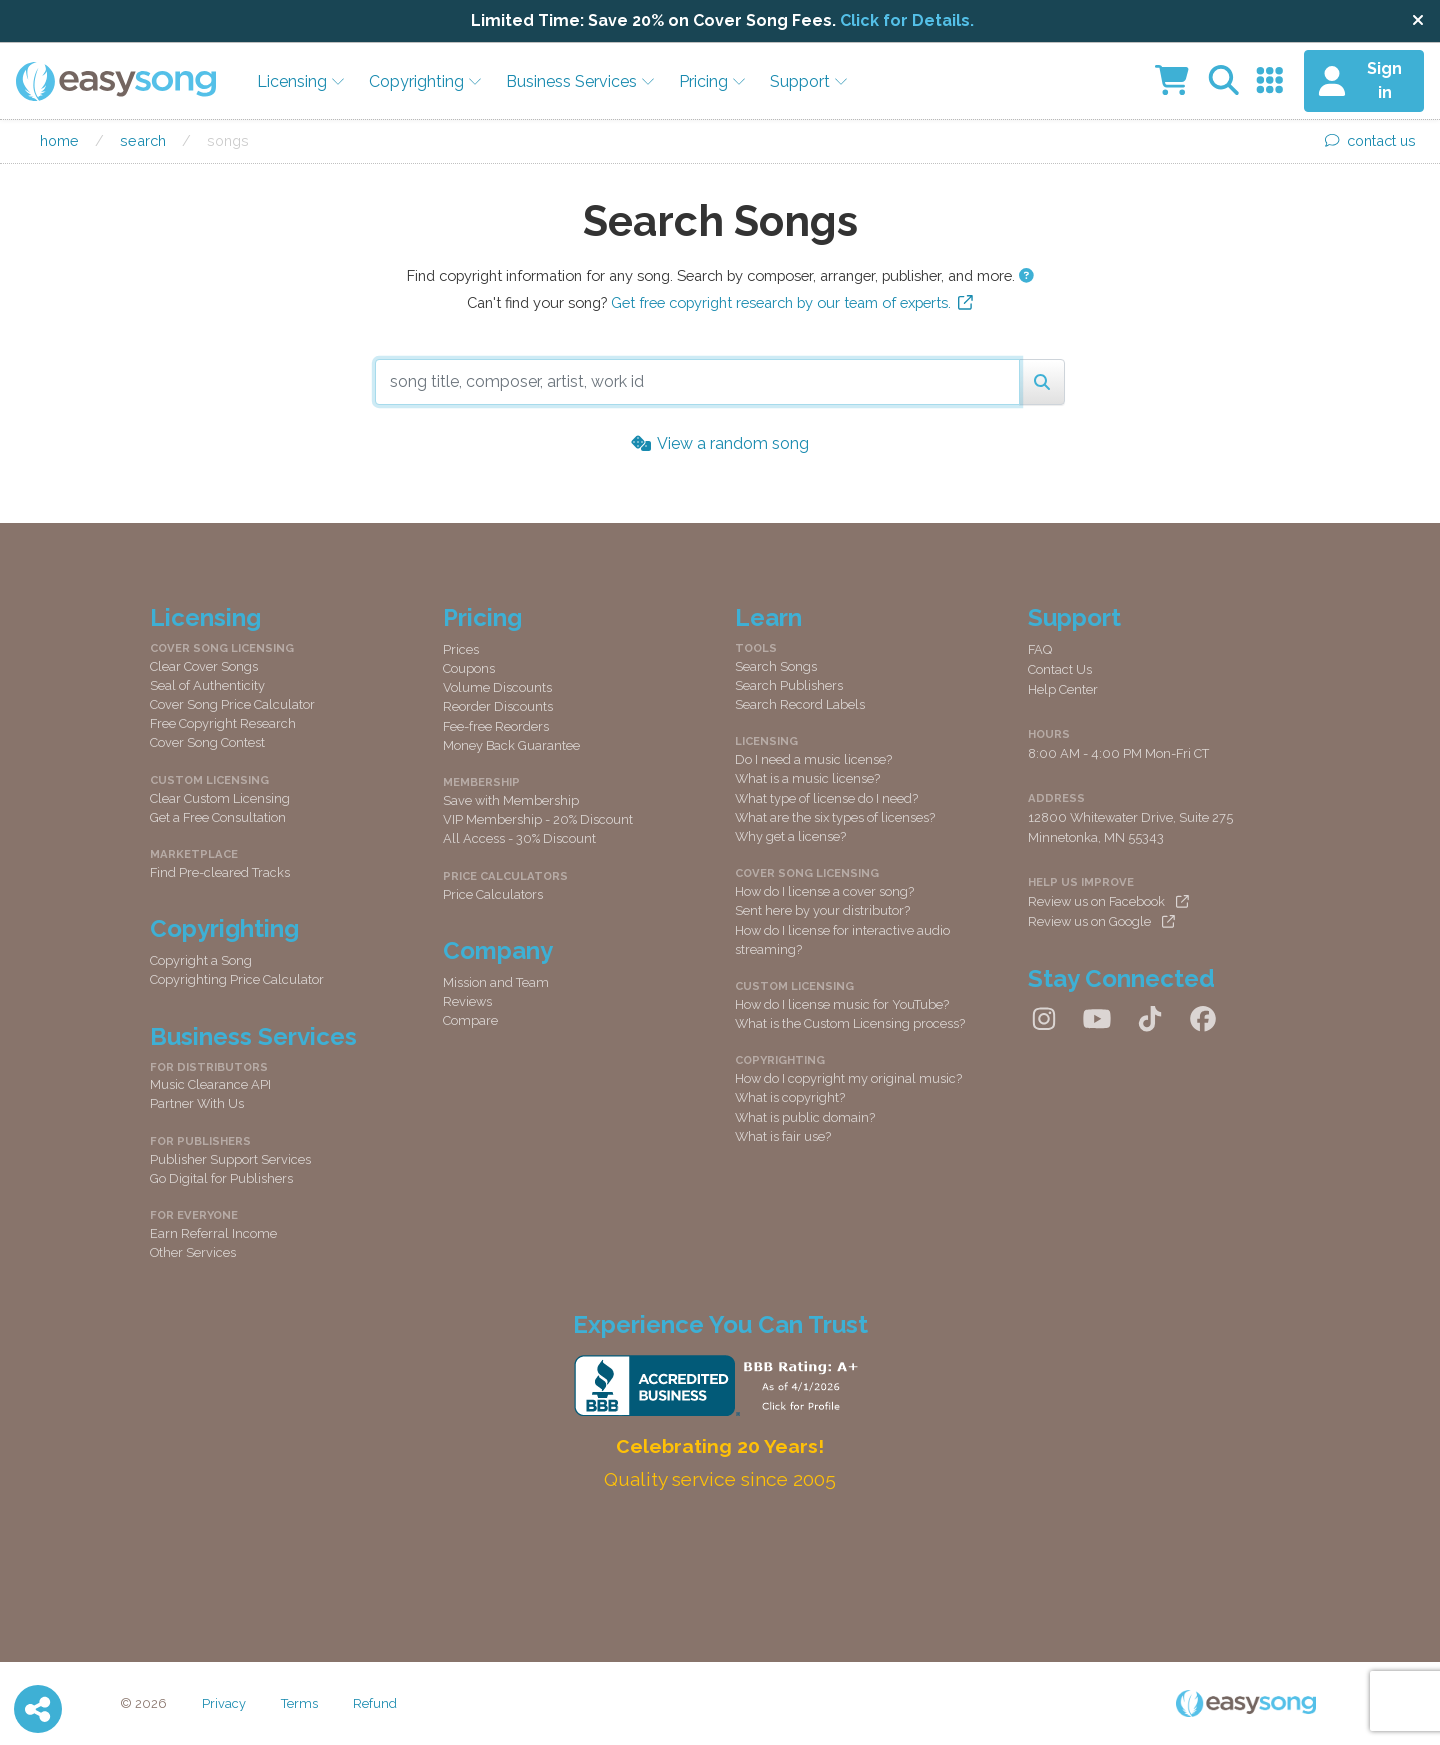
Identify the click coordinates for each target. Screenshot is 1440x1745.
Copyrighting (425, 81)
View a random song (720, 443)
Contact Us (1060, 669)
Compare (470, 1020)
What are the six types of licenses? (835, 817)
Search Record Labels (800, 704)
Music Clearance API (210, 1084)
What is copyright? (790, 1097)
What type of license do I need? (826, 798)
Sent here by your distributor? (822, 910)
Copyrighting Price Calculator (237, 979)
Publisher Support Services (230, 1159)
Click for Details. (907, 20)
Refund (375, 1703)
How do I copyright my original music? (848, 1078)
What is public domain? (805, 1117)
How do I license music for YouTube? (842, 1004)
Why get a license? (790, 836)
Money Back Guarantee (511, 745)
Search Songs (776, 666)
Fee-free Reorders (496, 726)
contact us (1370, 140)
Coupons (469, 668)
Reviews (467, 1001)
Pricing (712, 81)
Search (143, 140)
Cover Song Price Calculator (232, 704)
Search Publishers (789, 685)
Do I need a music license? (813, 759)
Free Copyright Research (223, 723)
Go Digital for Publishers (221, 1178)
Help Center (1063, 689)
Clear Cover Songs (204, 666)
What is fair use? (783, 1136)
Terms (299, 1703)
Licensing (301, 81)
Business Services (580, 81)
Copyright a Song (201, 960)
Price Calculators (493, 894)
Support (809, 81)
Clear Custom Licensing (220, 798)
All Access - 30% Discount (519, 838)
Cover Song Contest (207, 742)
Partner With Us (197, 1103)
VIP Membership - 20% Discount (538, 819)
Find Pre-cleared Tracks (220, 872)
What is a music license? (807, 778)
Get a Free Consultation (218, 817)
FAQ (1040, 649)
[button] (1026, 275)
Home (59, 140)
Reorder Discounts (498, 706)
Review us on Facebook (1108, 901)
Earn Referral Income (213, 1233)
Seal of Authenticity (207, 685)
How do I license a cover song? (824, 891)
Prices (461, 649)
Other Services (193, 1252)
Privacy (224, 1703)
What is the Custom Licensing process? (850, 1023)
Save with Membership (511, 800)
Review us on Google (1101, 921)
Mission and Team (496, 982)
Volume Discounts (497, 687)
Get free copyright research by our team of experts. (791, 302)
